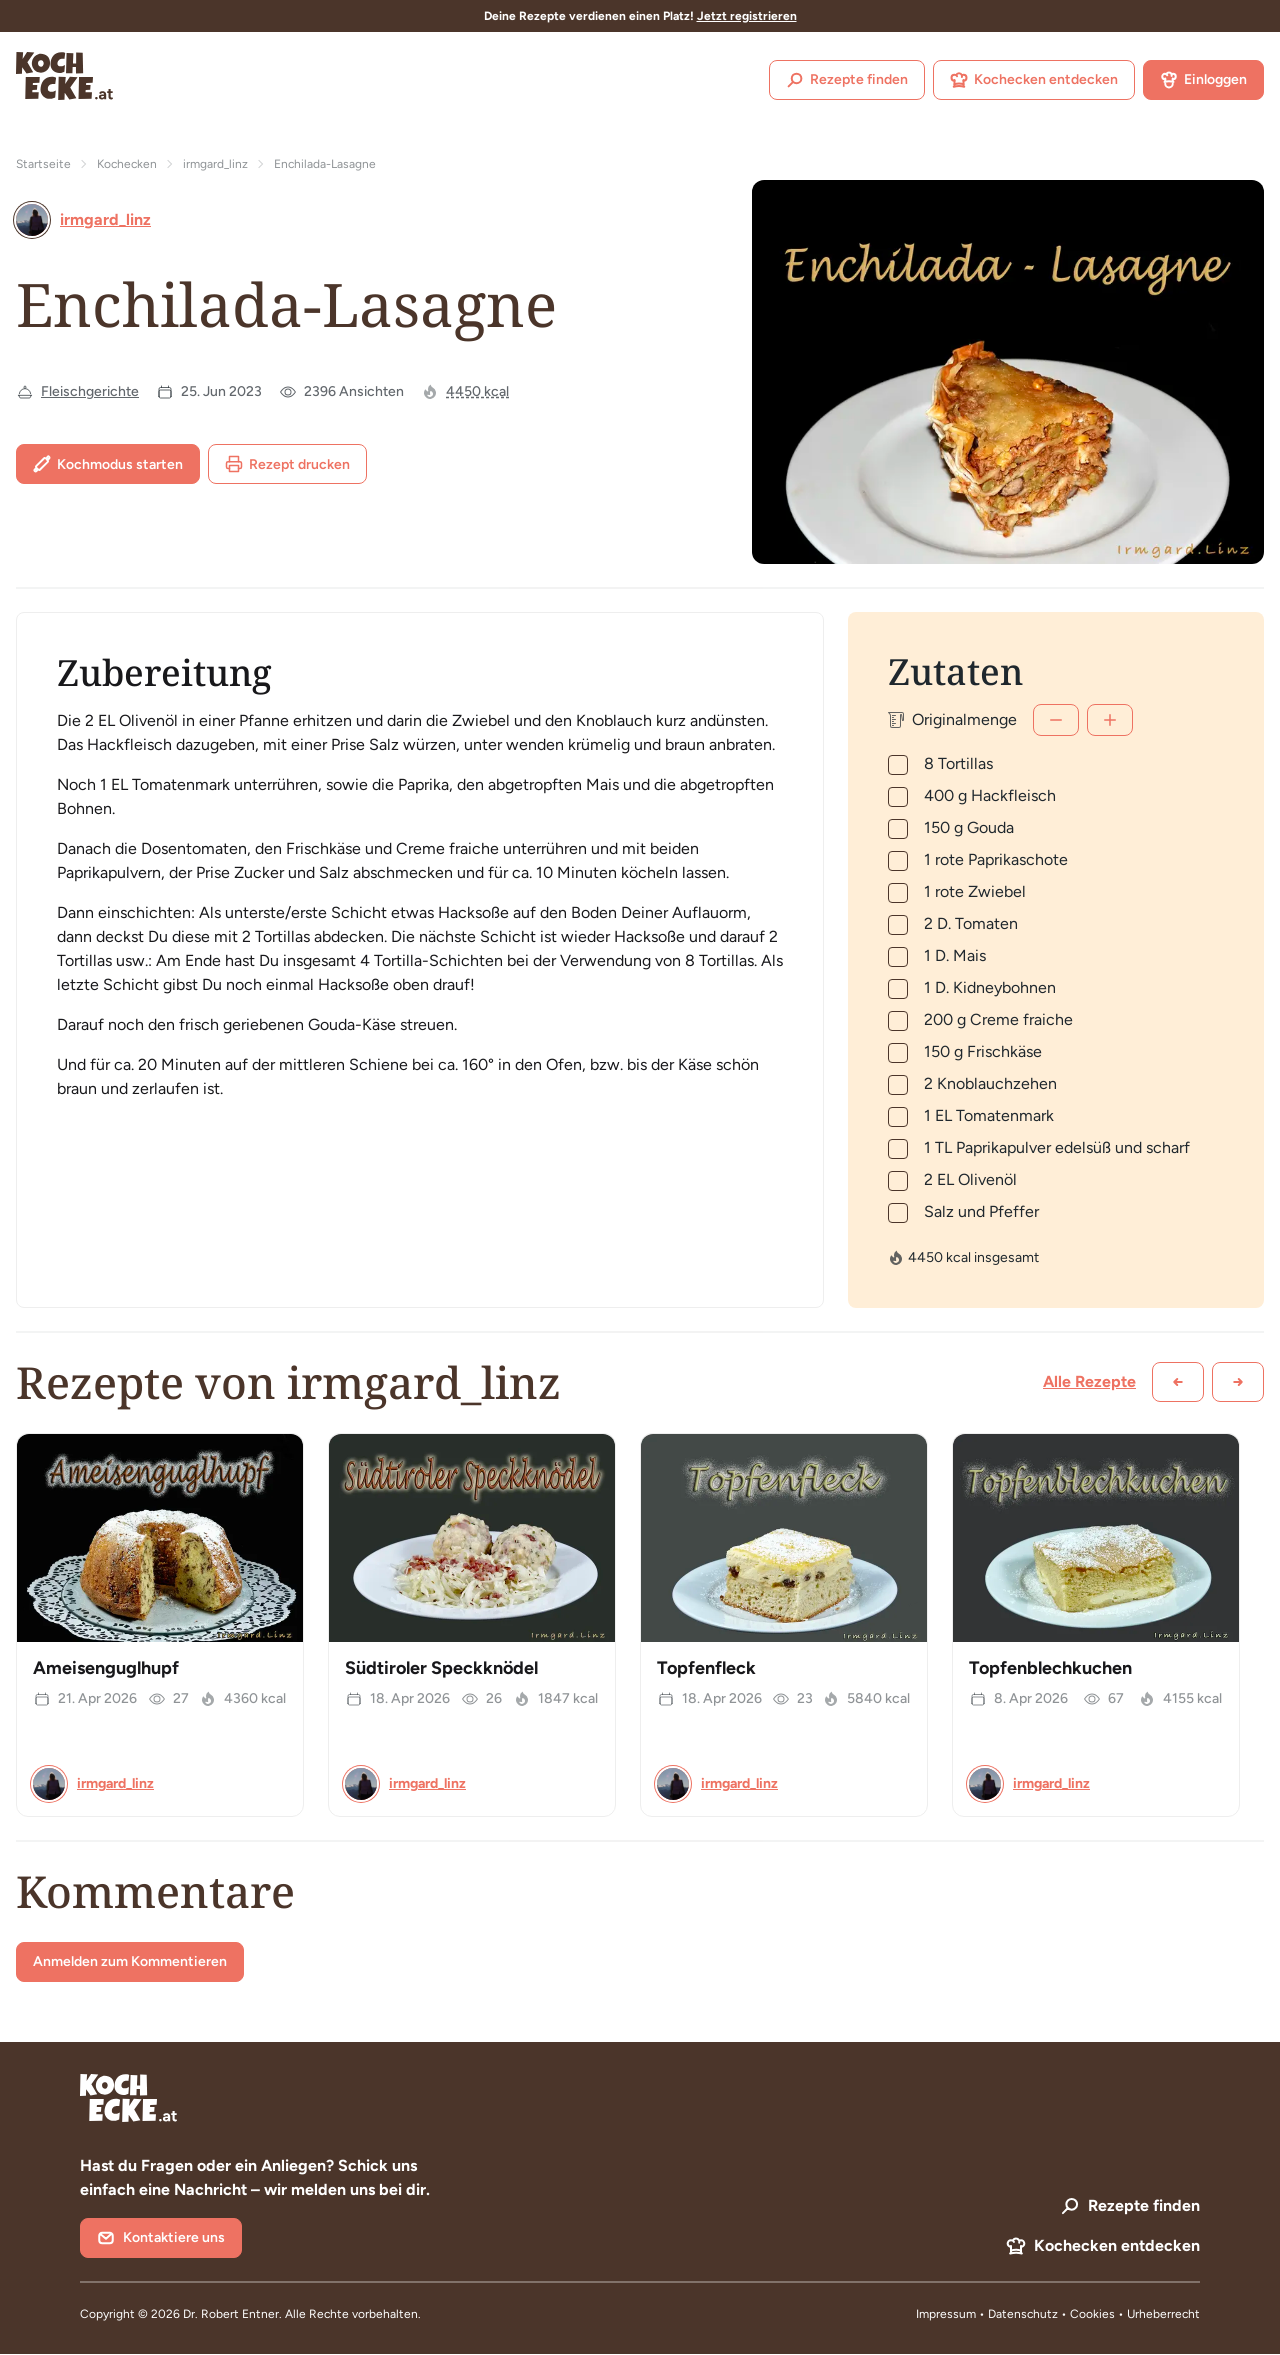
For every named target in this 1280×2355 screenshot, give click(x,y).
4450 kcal (477, 391)
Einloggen (1203, 80)
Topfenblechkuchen (1050, 1668)
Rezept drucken (287, 464)
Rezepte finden (847, 80)
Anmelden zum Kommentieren (130, 1961)
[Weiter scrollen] (1238, 1382)
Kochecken (127, 164)
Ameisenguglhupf (106, 1668)
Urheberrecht (1163, 2314)
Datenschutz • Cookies (1053, 2314)
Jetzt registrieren (747, 16)
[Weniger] (1056, 720)
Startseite (43, 164)
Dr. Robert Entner (231, 2314)
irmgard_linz (215, 164)
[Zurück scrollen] (1178, 1382)
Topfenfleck (706, 1668)
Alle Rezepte (1089, 1381)
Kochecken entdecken (1034, 80)
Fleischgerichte (90, 391)
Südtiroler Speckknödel (441, 1668)
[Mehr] (1110, 720)
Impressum (946, 2314)
